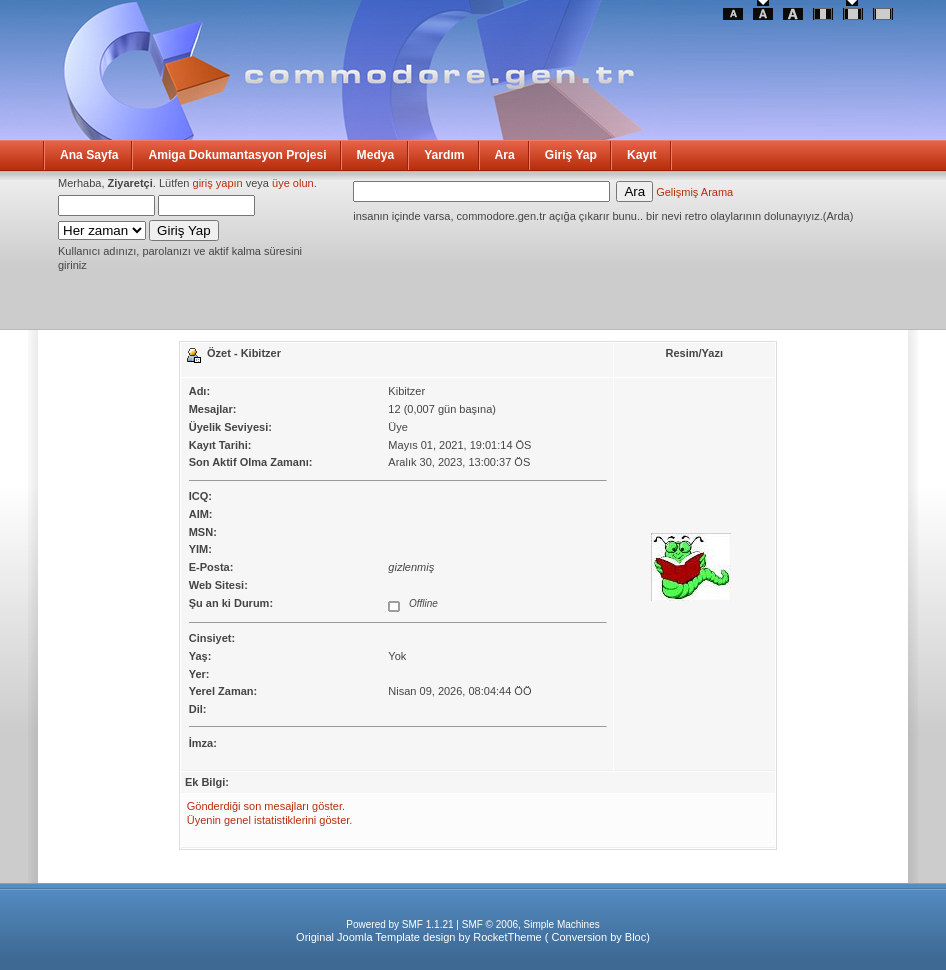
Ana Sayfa (89, 155)
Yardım (444, 155)
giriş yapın (218, 183)
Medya (376, 155)
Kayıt (642, 155)
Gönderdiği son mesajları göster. (266, 806)
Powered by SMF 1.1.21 (399, 924)
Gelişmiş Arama (694, 192)
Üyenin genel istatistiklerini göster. (270, 820)
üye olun (293, 183)
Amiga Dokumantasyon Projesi (237, 155)
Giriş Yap (571, 155)
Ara (505, 155)
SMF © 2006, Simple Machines (531, 924)
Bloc (635, 937)
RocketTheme (507, 937)
